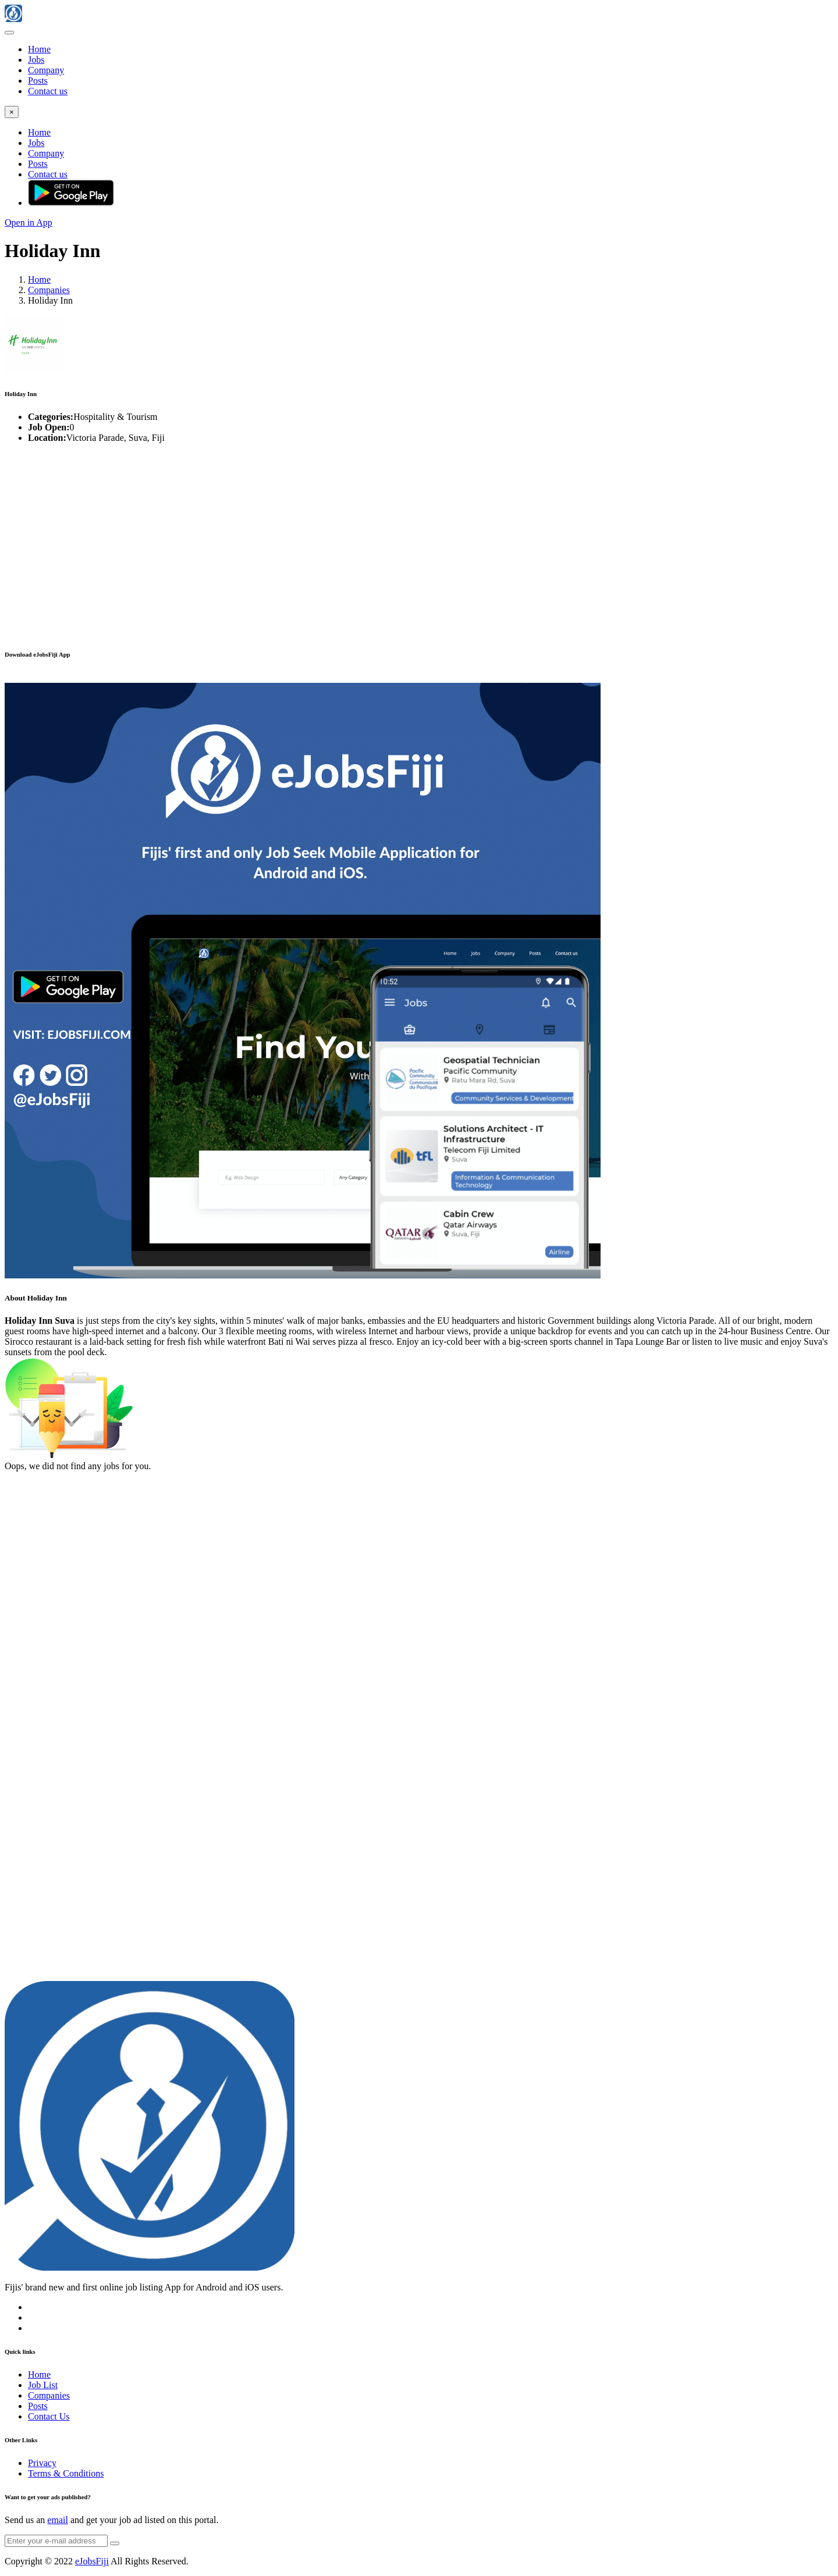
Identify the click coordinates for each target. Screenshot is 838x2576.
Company (46, 70)
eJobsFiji (92, 2561)
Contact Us (49, 2416)
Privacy (42, 2463)
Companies (49, 290)
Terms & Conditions (66, 2473)
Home (39, 49)
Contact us (48, 91)
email (57, 2520)
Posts (38, 80)
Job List (43, 2385)
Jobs (36, 60)
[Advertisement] (354, 534)
